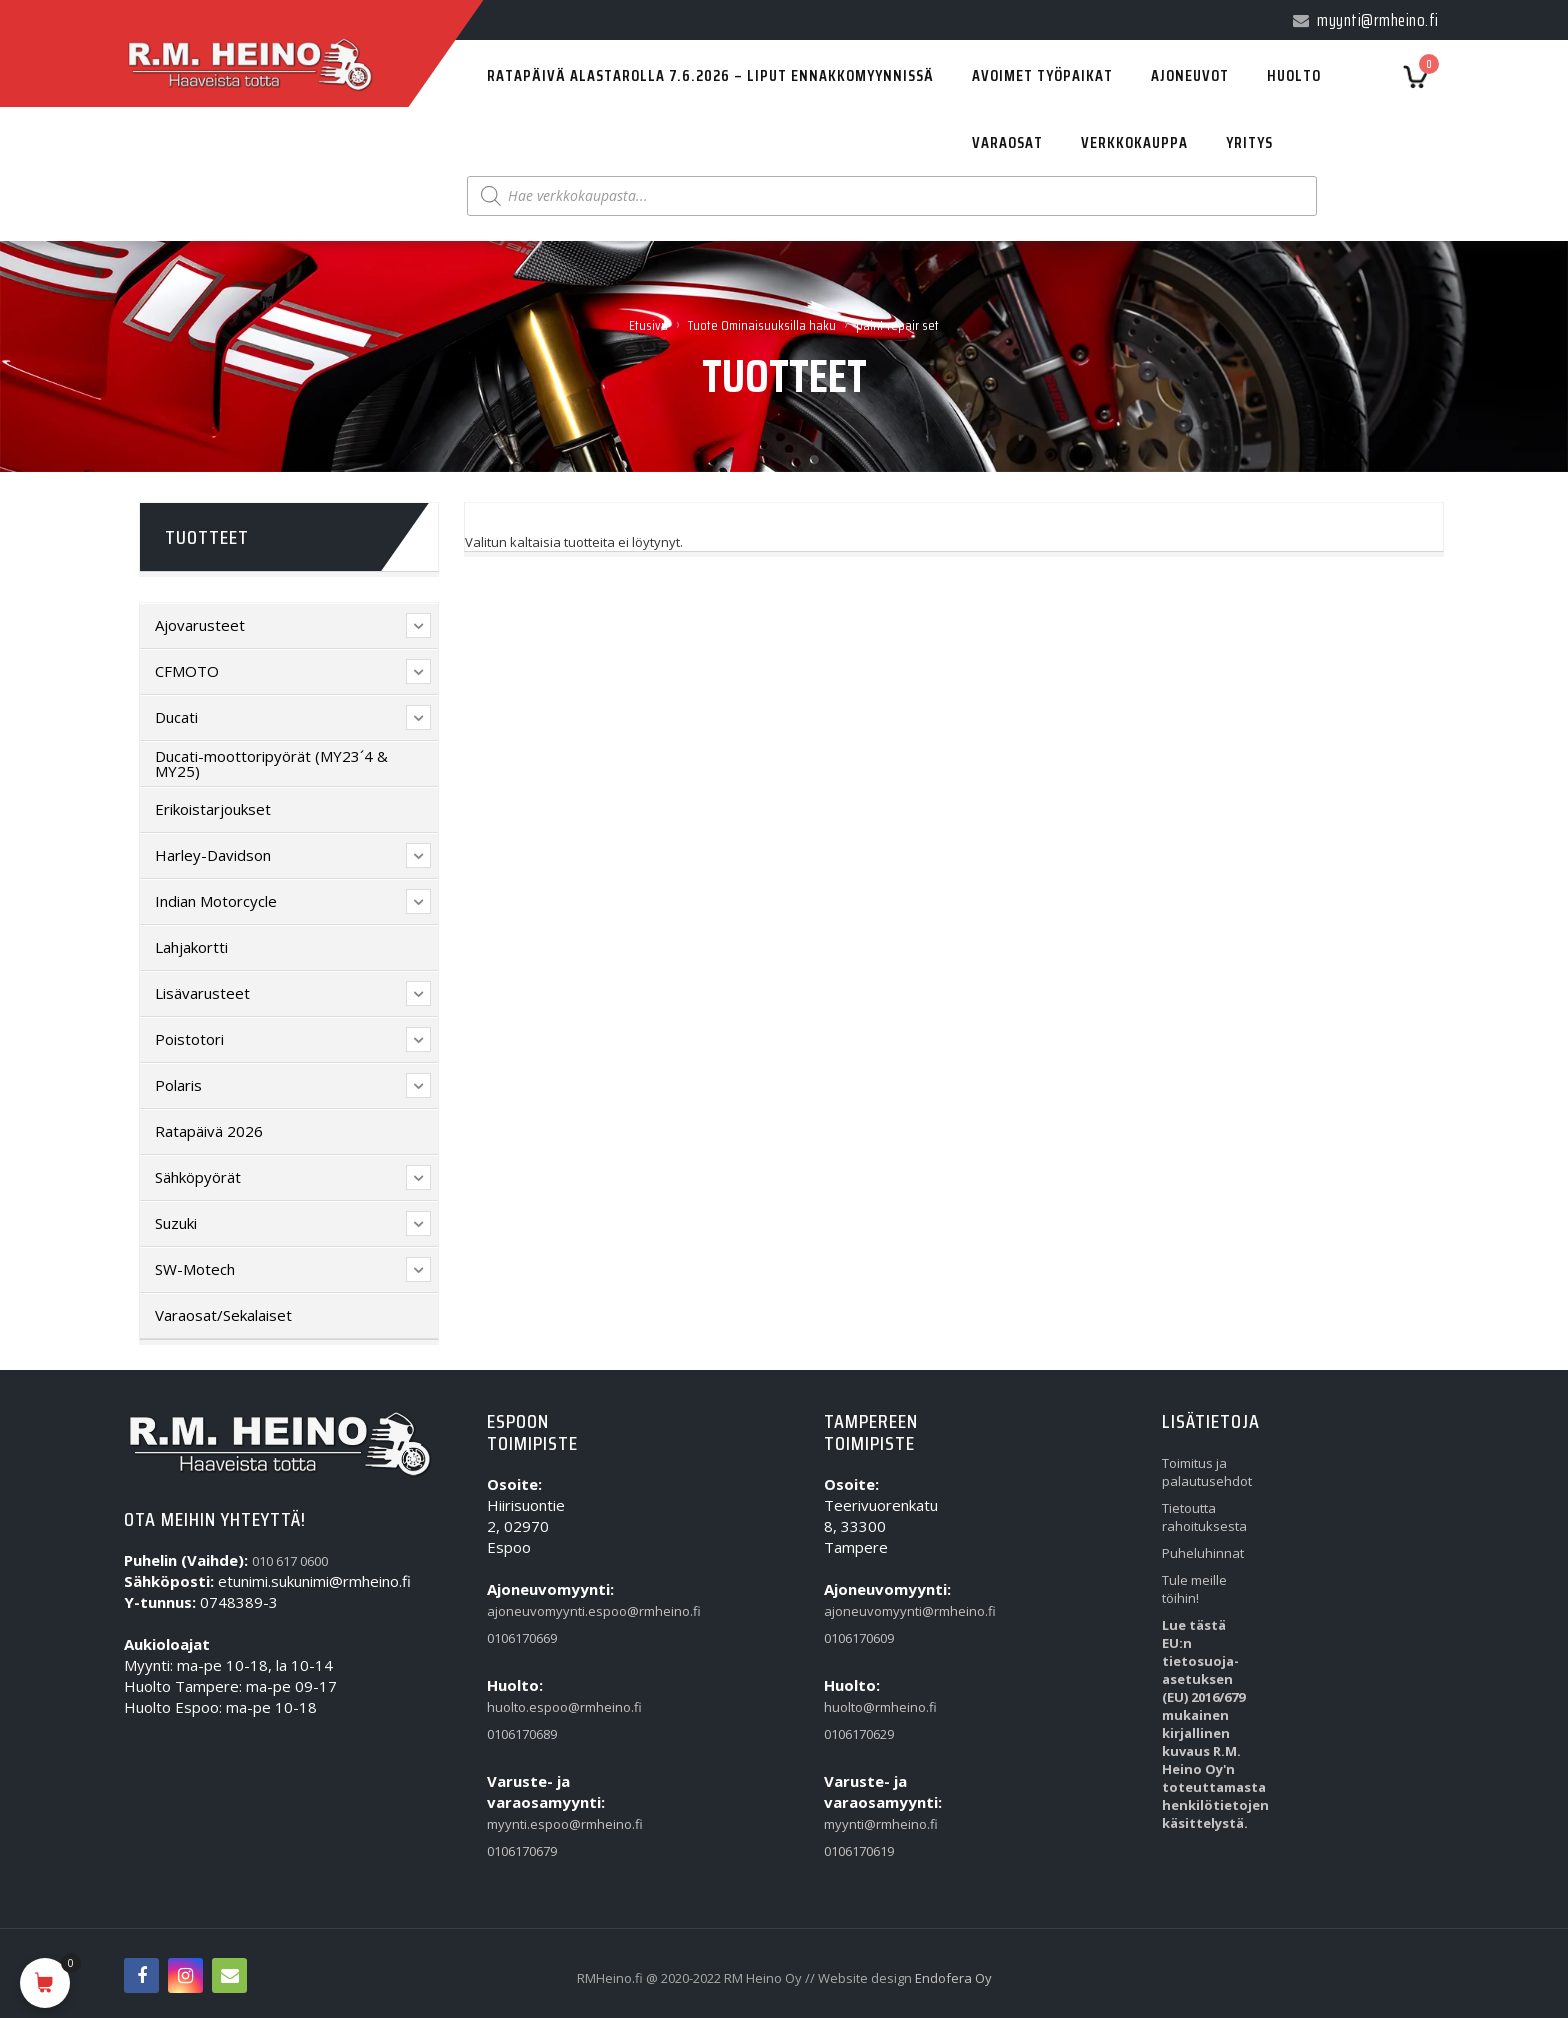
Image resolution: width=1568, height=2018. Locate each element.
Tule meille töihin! (1194, 1589)
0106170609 (859, 1638)
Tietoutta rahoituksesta (1204, 1517)
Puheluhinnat (1203, 1553)
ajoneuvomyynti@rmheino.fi (870, 1611)
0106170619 (859, 1851)
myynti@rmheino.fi (870, 1824)
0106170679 (522, 1851)
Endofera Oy (953, 1978)
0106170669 (522, 1638)
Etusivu (648, 325)
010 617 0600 (290, 1561)
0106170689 (522, 1734)
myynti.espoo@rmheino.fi (533, 1824)
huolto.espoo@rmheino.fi (533, 1707)
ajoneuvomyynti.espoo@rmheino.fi (533, 1611)
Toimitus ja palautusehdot (1207, 1472)
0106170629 (859, 1734)
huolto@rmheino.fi (870, 1707)
